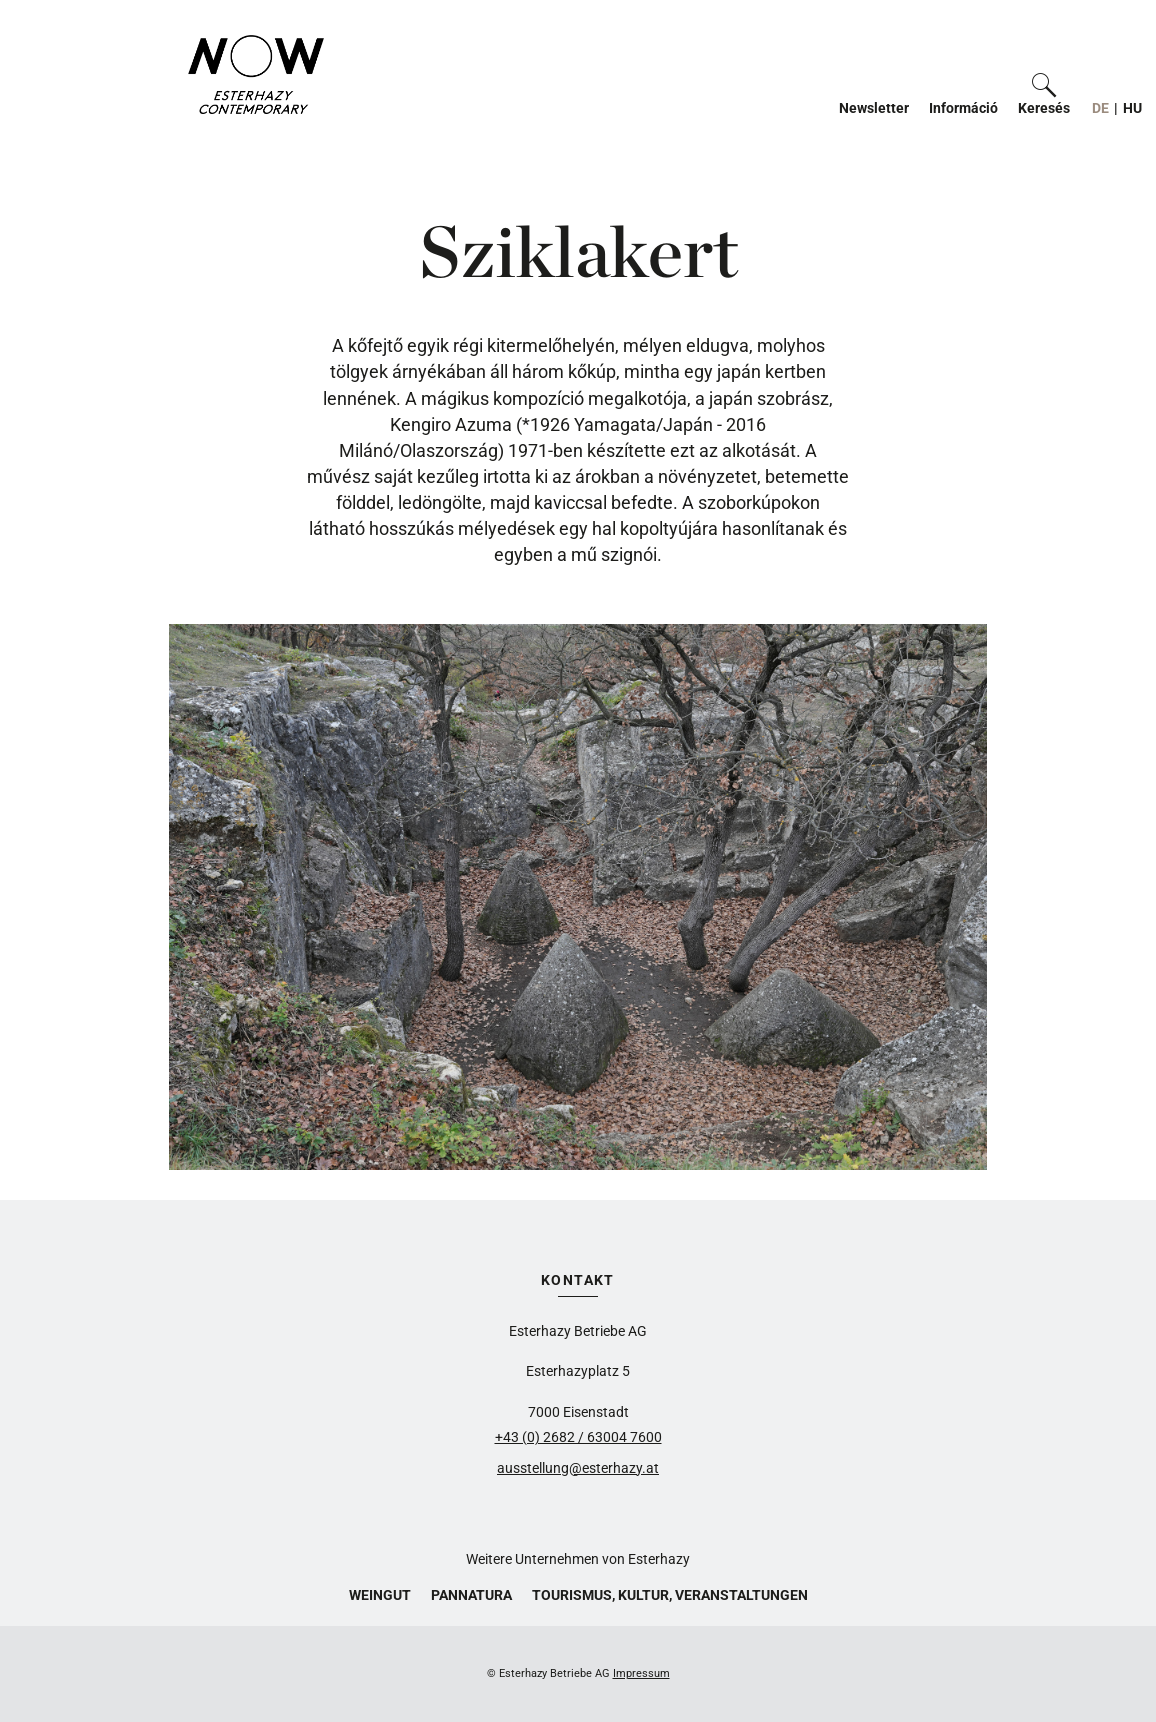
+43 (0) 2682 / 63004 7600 (578, 1437)
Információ (963, 108)
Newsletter (874, 108)
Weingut (380, 1595)
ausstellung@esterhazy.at (578, 1468)
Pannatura (471, 1595)
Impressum (641, 1673)
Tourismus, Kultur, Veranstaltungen (670, 1595)
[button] (1044, 94)
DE (1100, 108)
